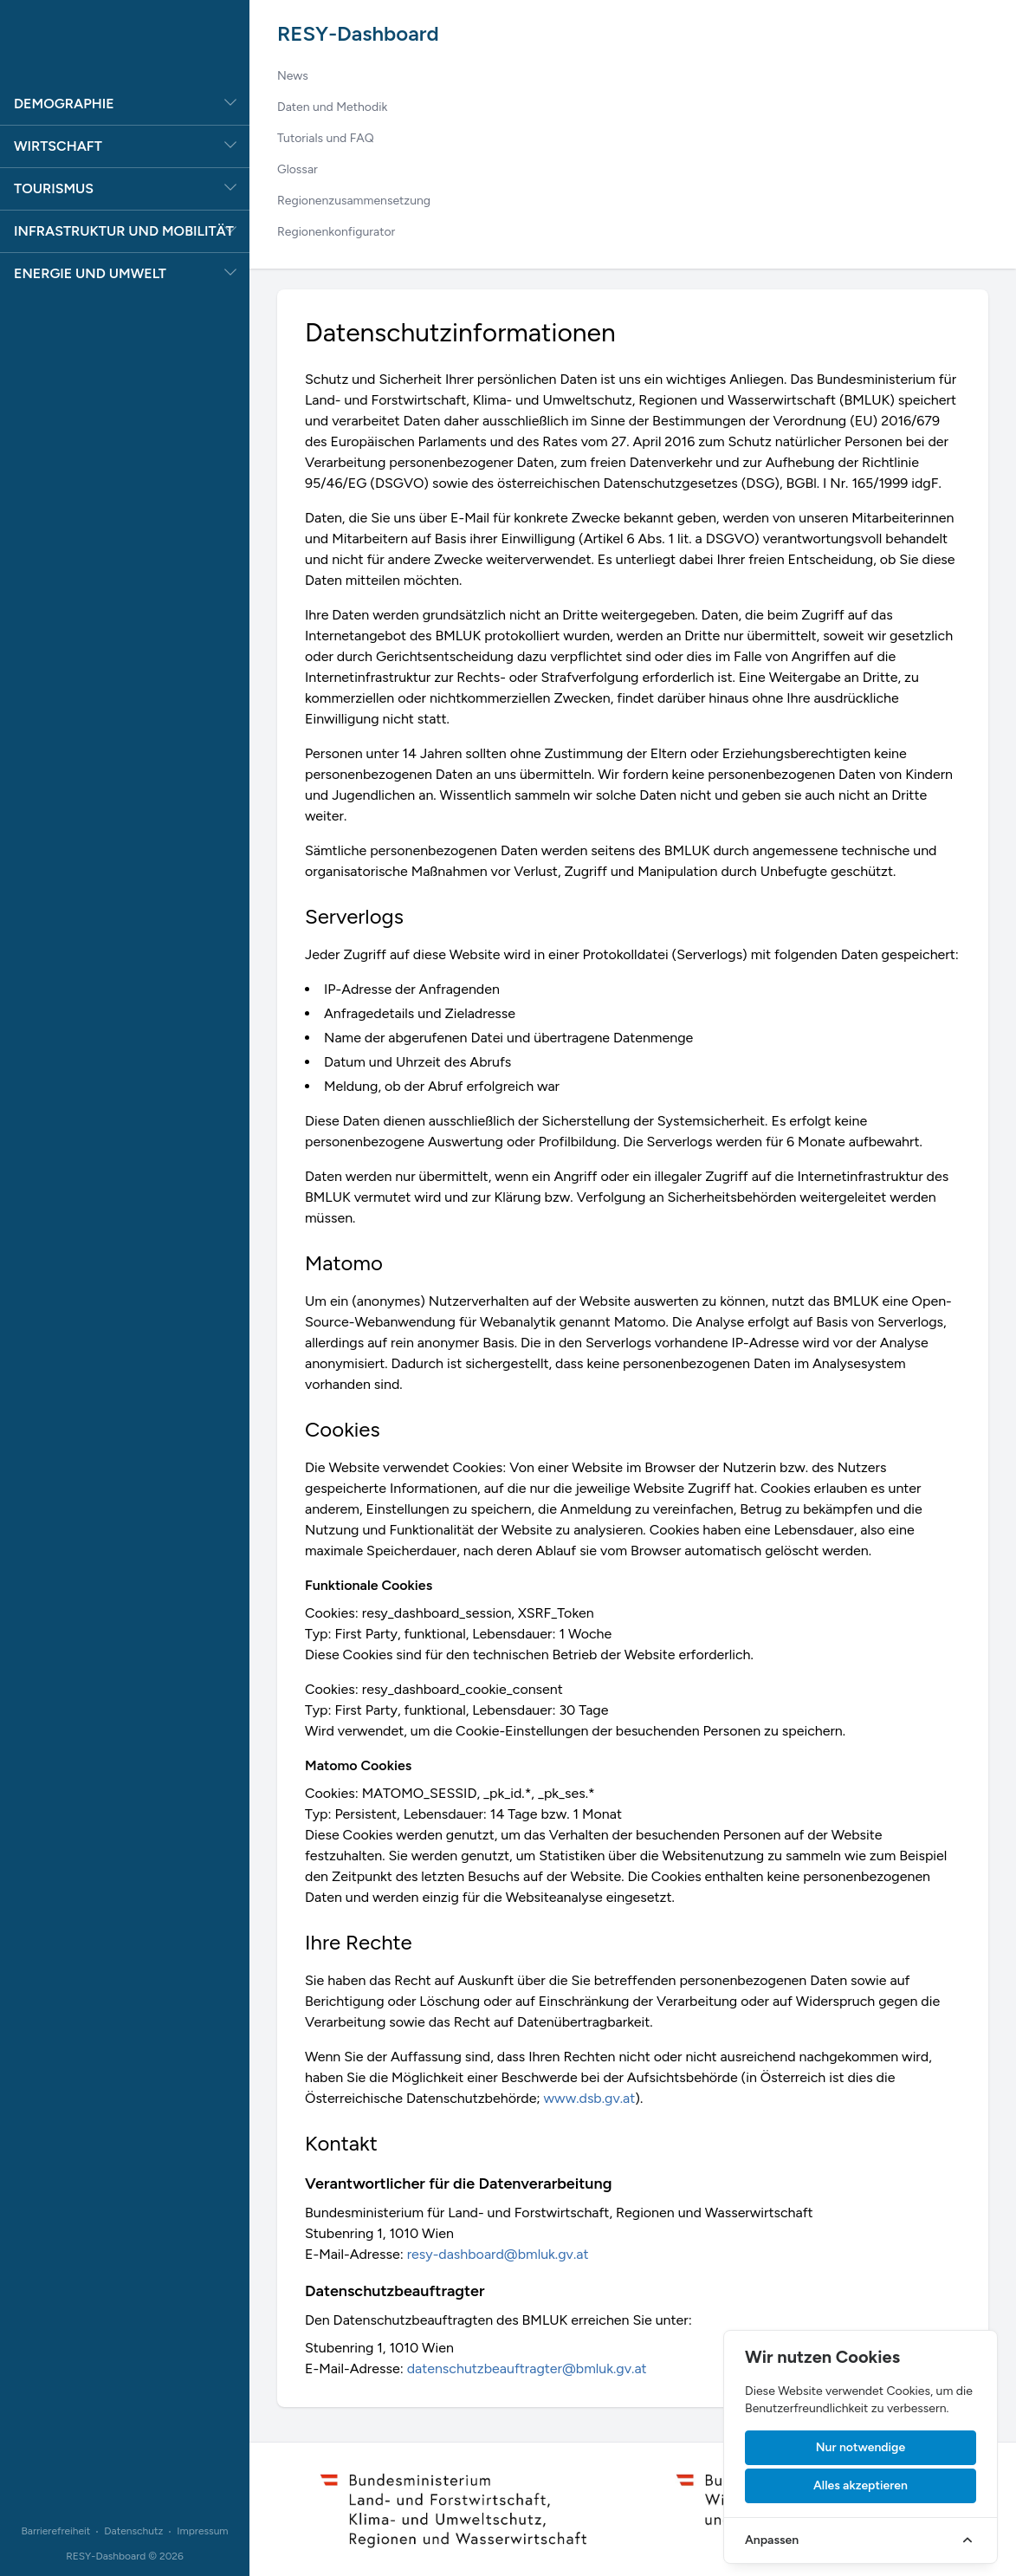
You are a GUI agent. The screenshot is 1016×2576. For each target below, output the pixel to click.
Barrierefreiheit (55, 2531)
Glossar (297, 169)
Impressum (202, 2531)
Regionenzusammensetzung (353, 200)
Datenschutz (133, 2531)
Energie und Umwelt (90, 273)
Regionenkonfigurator (336, 231)
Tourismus (54, 188)
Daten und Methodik (332, 107)
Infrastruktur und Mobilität (124, 231)
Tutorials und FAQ (325, 138)
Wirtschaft (58, 146)
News (292, 75)
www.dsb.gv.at (590, 2098)
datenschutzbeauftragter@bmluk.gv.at (527, 2368)
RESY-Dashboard (358, 33)
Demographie (64, 103)
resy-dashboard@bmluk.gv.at (498, 2254)
